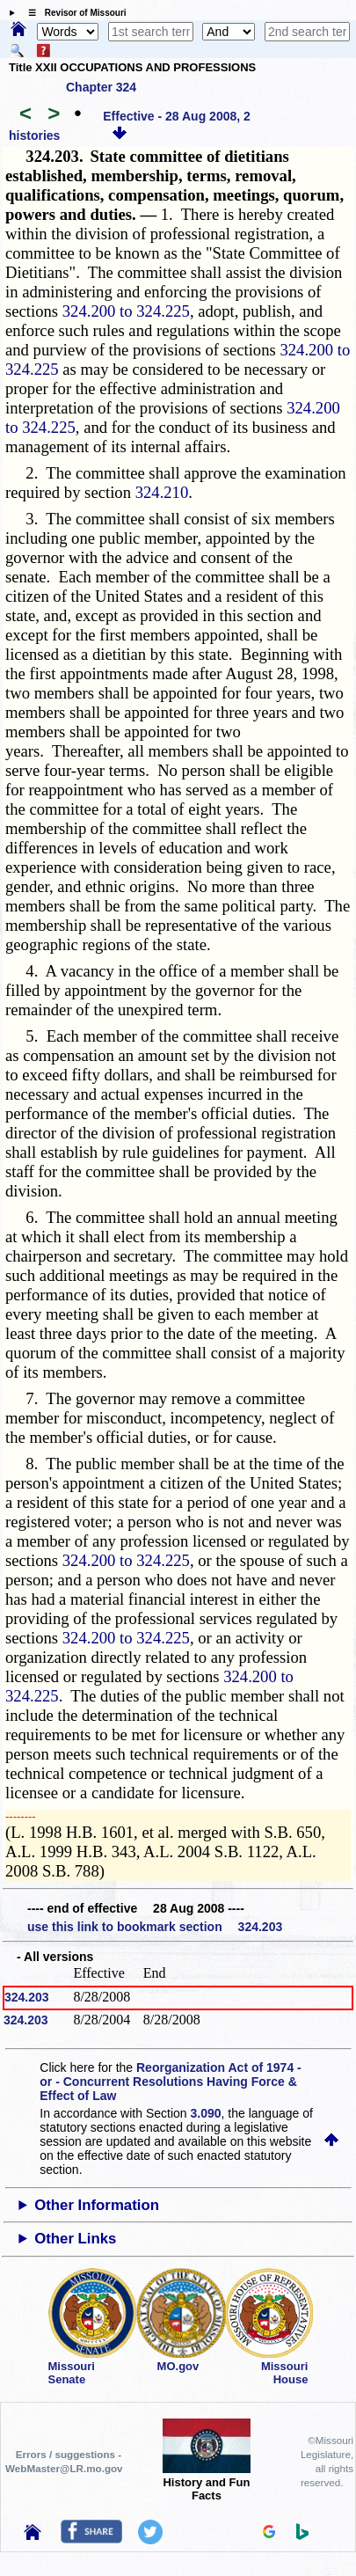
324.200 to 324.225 (126, 311)
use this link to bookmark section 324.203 (154, 1927)
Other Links (75, 2238)
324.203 (26, 1997)
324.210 (162, 492)
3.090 (206, 2113)
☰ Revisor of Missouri (73, 13)
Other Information (96, 2205)
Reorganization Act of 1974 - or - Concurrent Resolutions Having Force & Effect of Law (170, 2081)
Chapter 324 (101, 87)
